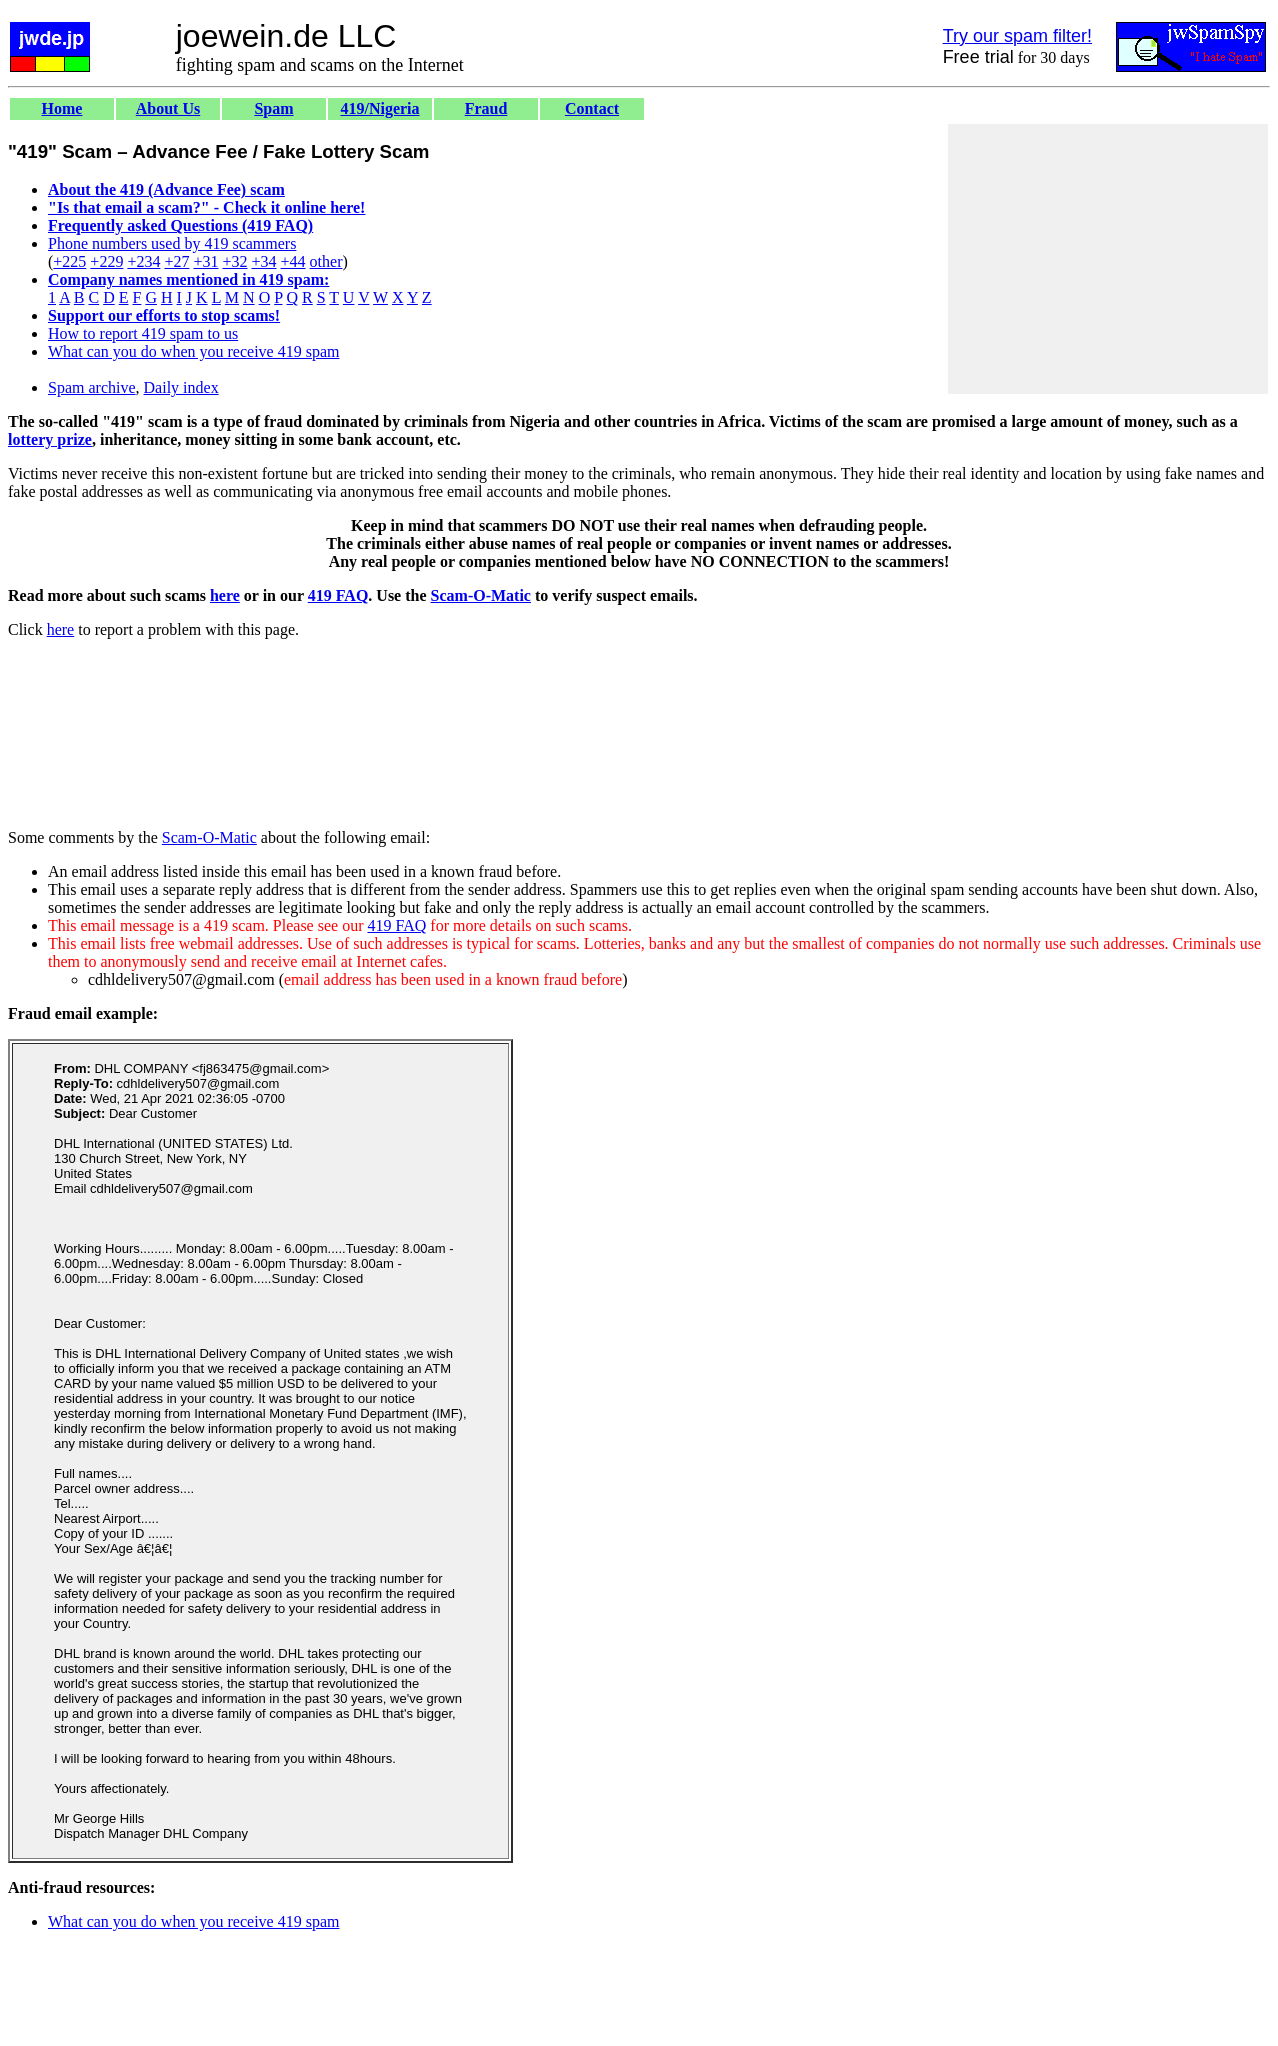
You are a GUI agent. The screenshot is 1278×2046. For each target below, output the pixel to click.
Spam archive (92, 387)
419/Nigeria (379, 108)
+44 (293, 261)
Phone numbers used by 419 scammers (172, 243)
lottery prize (50, 439)
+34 (264, 261)
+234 (143, 261)
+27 (176, 261)
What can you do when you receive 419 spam (193, 351)
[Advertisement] (1108, 259)
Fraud (486, 108)
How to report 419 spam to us (143, 333)
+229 (106, 261)
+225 (69, 261)
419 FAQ (338, 595)
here (225, 595)
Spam (273, 108)
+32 (234, 261)
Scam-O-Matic (481, 595)
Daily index (181, 387)
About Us (168, 108)
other (326, 261)
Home (62, 108)
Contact (592, 108)
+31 (205, 261)
